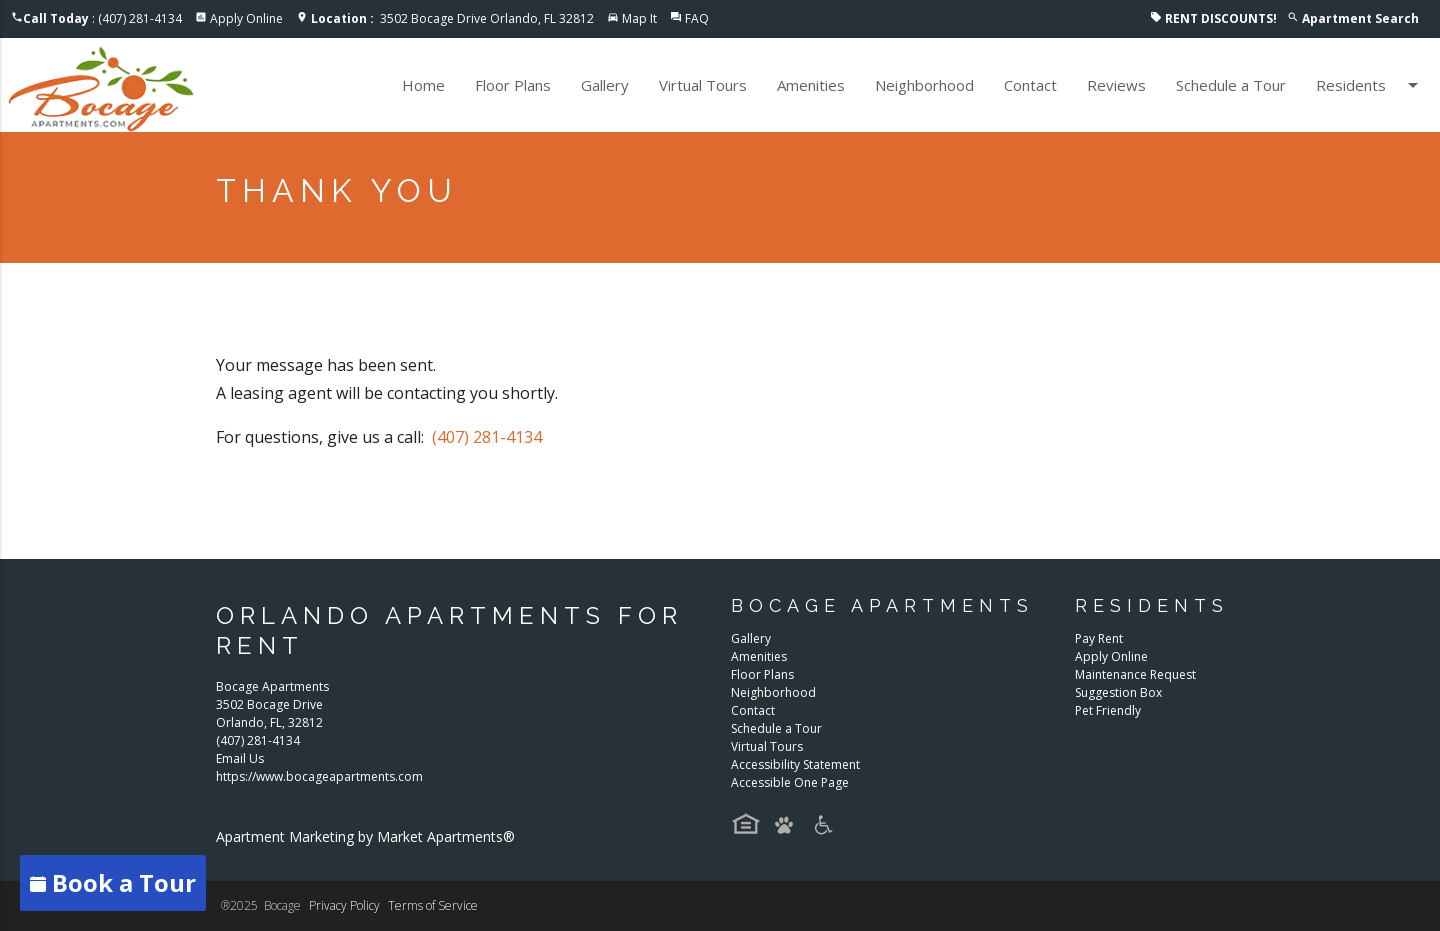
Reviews (1116, 85)
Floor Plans (513, 85)
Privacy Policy (344, 905)
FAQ (697, 18)
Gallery (605, 85)
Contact (1030, 85)
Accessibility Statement (795, 764)
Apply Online (246, 18)
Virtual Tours (703, 85)
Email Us (240, 758)
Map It (639, 18)
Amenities (811, 85)
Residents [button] (1370, 85)
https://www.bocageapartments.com (319, 776)
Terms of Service (433, 905)
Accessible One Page (790, 782)
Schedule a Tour (1231, 85)
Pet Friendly (1108, 710)
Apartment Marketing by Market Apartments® (365, 836)
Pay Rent (1099, 638)
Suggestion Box (1118, 692)
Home (423, 85)
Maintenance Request (1135, 674)
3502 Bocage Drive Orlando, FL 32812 (452, 18)
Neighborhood (924, 85)
